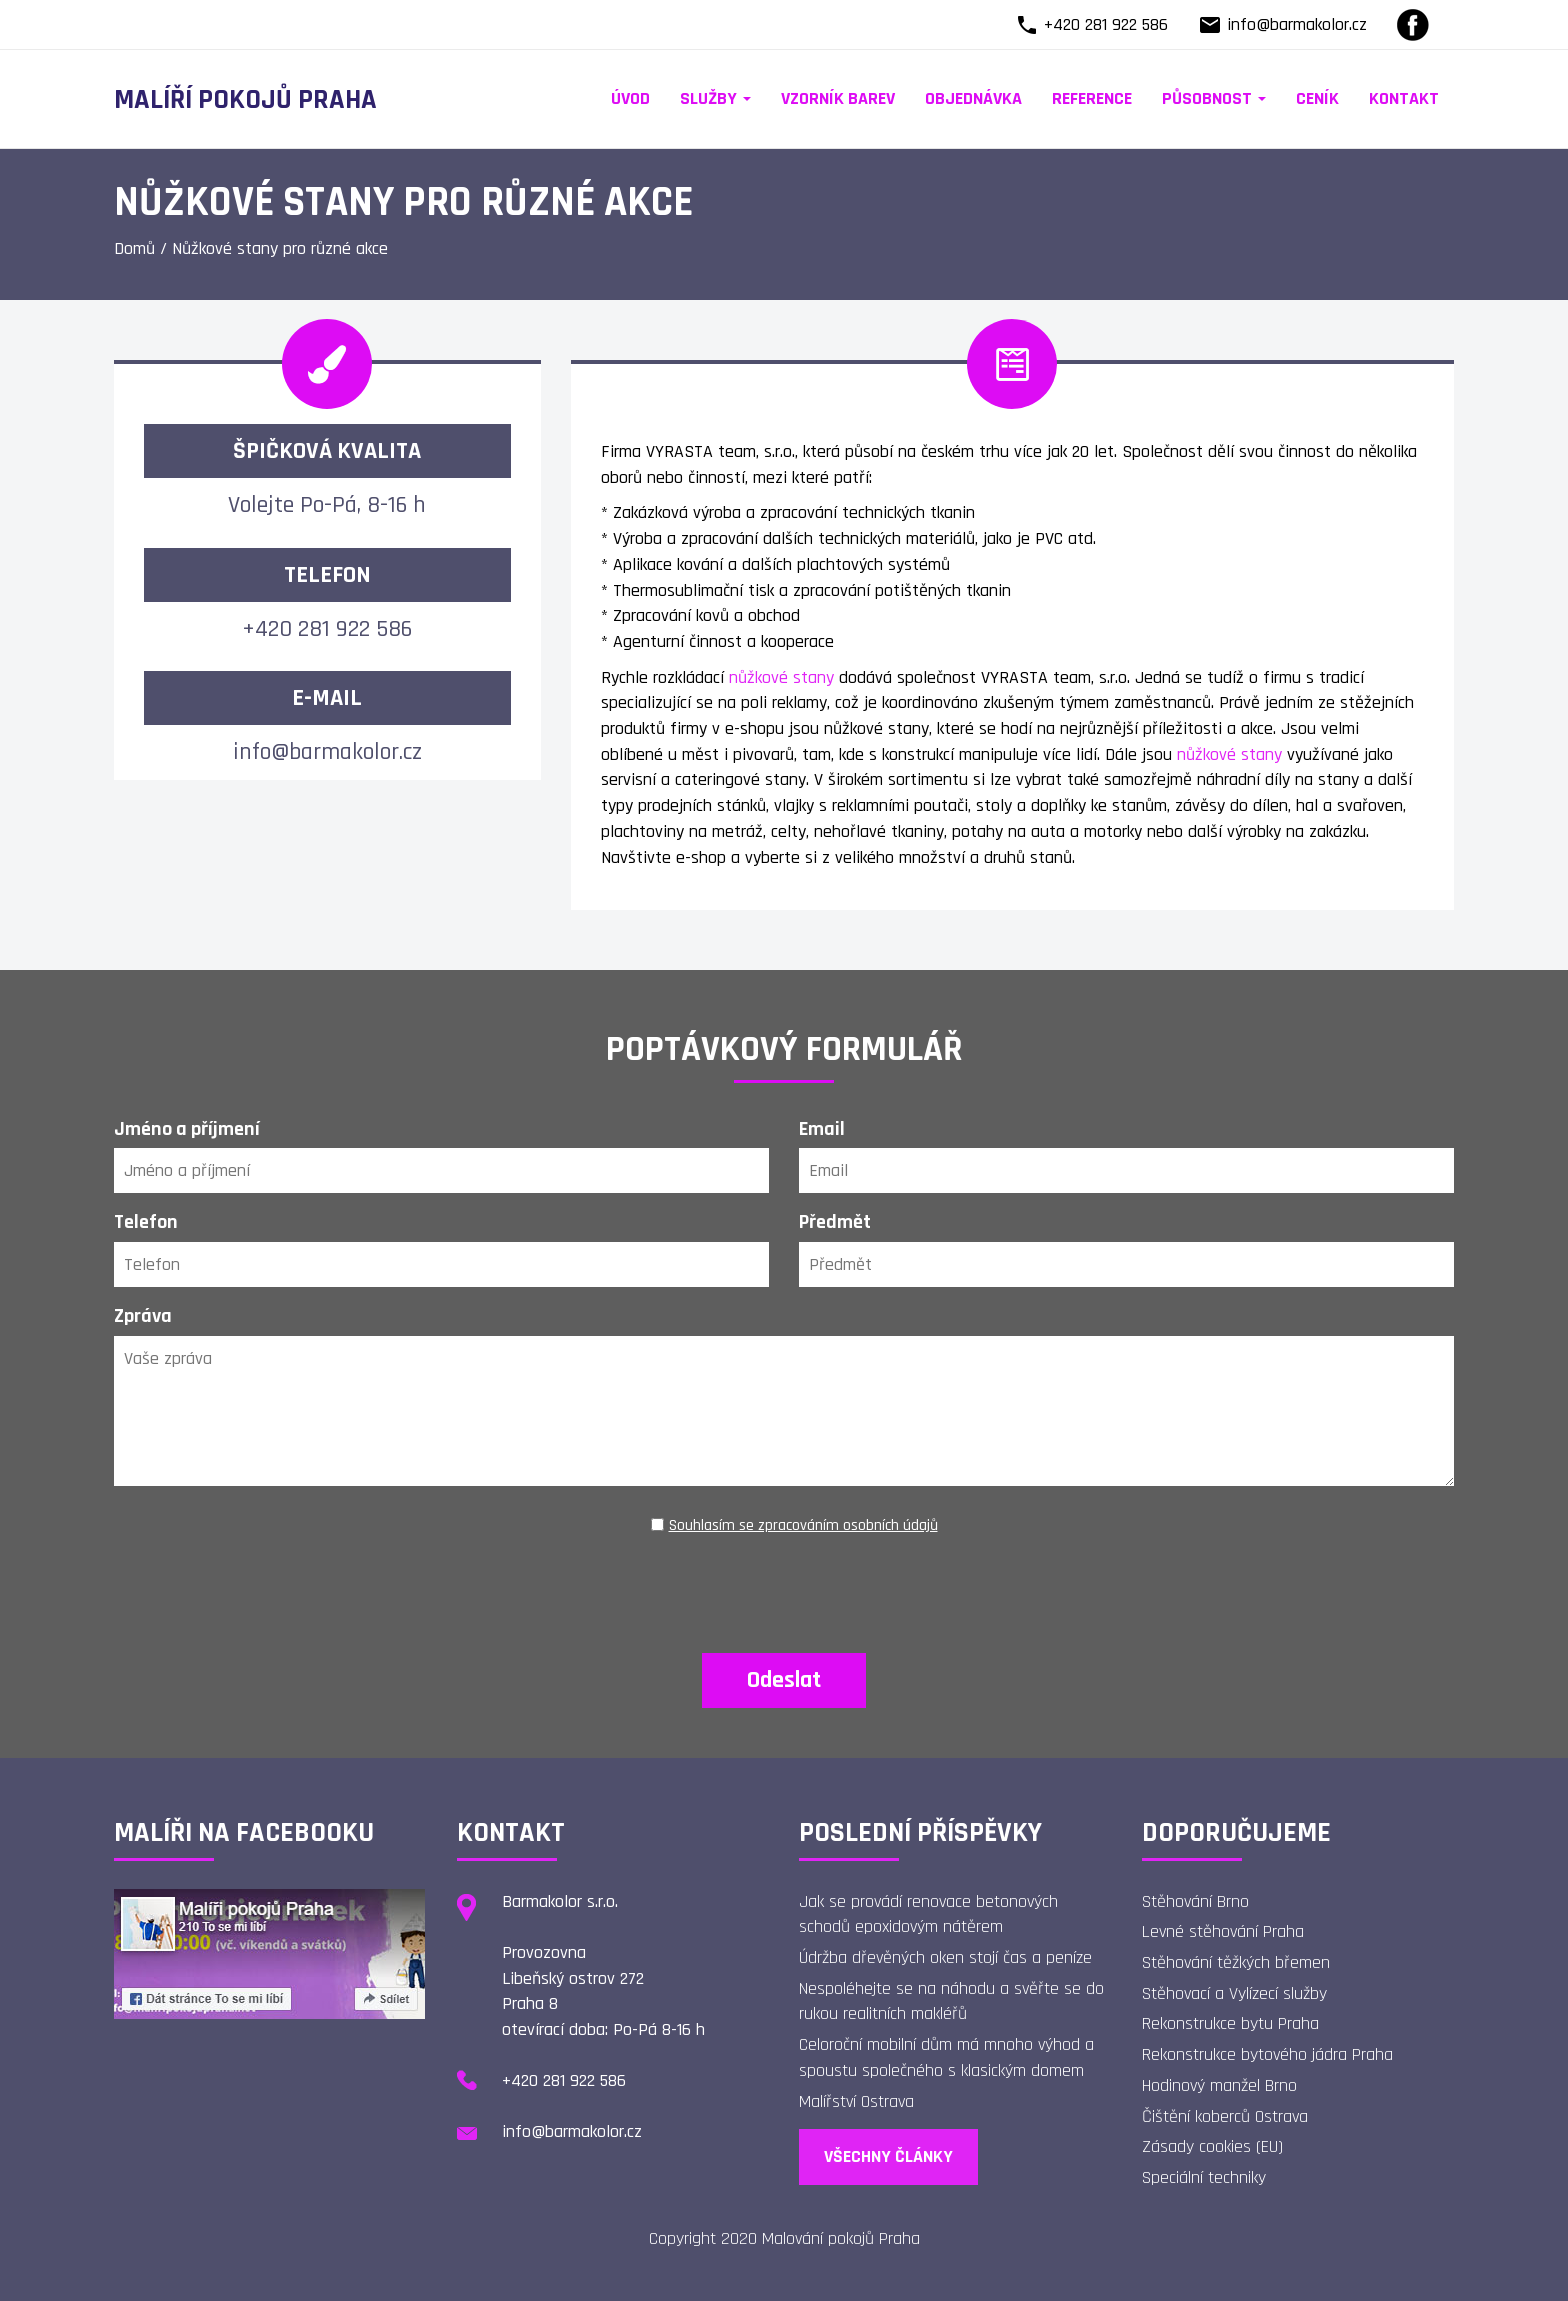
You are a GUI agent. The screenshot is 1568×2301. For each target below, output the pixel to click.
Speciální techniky (1204, 2177)
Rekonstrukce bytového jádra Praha (1267, 2054)
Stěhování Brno (1195, 1901)
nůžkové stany (781, 677)
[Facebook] (1413, 25)
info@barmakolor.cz (1297, 24)
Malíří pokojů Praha (245, 100)
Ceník (1317, 98)
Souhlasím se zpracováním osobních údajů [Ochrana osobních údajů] (803, 1525)
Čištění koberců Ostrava (1225, 2116)
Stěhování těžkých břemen (1236, 1962)
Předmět (835, 1222)
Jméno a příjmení (187, 1129)
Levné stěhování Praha (1223, 1931)
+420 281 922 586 (1106, 24)
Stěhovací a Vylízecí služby (1234, 1993)
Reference (1092, 98)
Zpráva (143, 1316)
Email (822, 1129)
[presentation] (784, 1584)
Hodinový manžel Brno (1219, 2085)
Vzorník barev (838, 98)
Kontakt (1404, 98)
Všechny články (888, 2156)
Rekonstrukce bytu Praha (1230, 2023)
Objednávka (973, 98)
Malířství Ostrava (856, 2101)
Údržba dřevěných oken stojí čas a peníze (945, 1957)
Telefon (146, 1222)
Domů (134, 248)
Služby (715, 98)
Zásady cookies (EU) (1212, 2146)
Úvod (630, 98)
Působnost (1214, 98)
